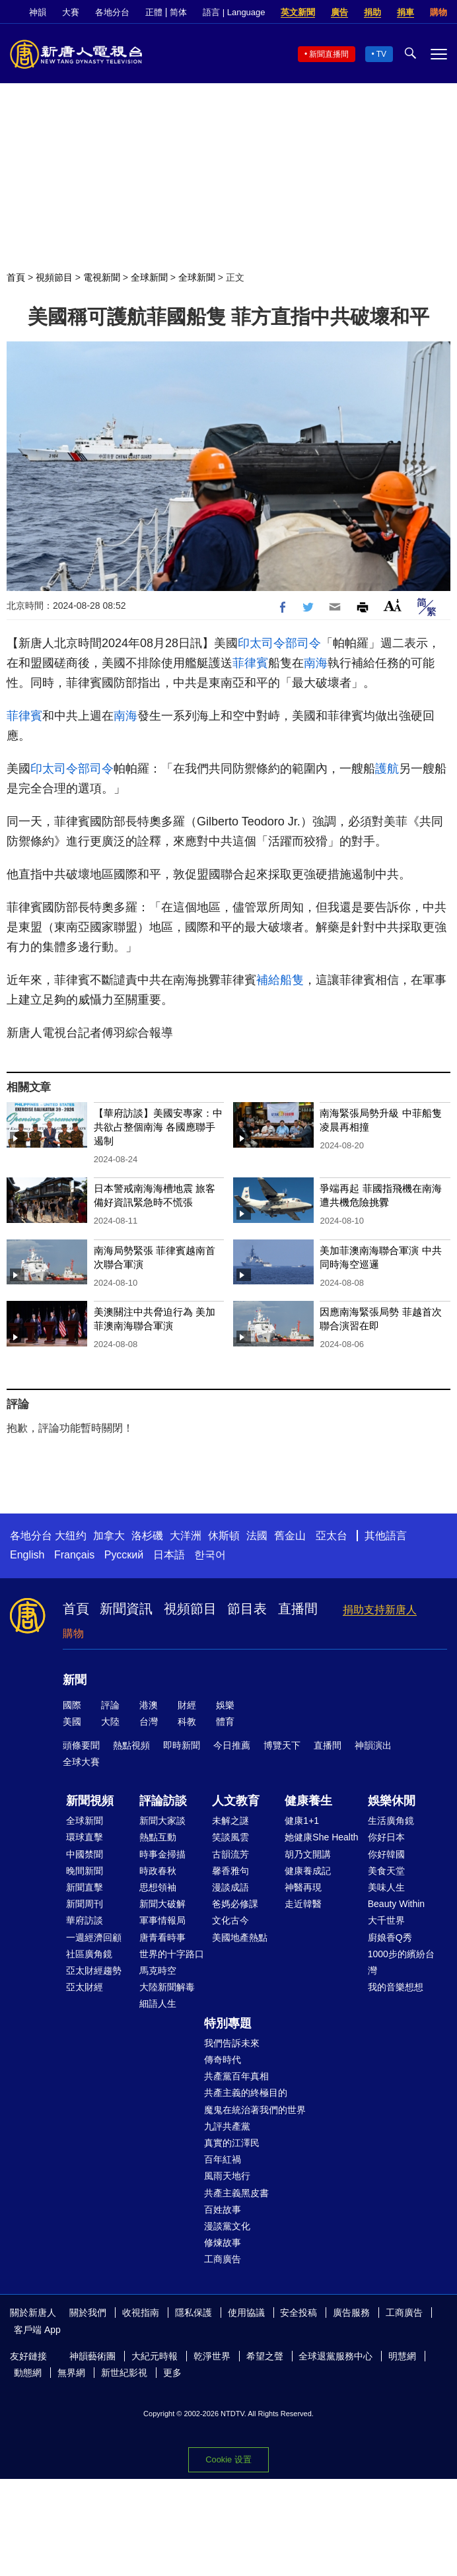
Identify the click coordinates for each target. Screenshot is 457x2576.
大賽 (70, 12)
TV (381, 54)
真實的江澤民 (232, 2143)
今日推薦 (231, 1745)
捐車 (405, 12)
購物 (438, 12)
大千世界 (386, 1920)
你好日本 (386, 1837)
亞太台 (331, 1535)
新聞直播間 (329, 54)
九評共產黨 (227, 2126)
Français (74, 1554)
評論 (110, 1705)
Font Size (392, 605)
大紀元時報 (154, 2356)
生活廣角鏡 (391, 1820)
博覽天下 (282, 1745)
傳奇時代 (222, 2059)
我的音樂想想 (395, 1987)
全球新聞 (149, 277)
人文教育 (236, 1800)
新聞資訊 (126, 1608)
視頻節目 (54, 277)
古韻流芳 (230, 1854)
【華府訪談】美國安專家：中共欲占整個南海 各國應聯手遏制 (158, 1126)
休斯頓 (224, 1535)
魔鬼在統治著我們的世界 (255, 2110)
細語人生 (157, 2003)
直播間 (298, 1608)
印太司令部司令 (279, 643)
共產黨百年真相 (236, 2076)
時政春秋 (157, 1870)
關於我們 (87, 2312)
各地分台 (112, 12)
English (27, 1554)
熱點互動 (157, 1837)
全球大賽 (81, 1762)
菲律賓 (250, 663)
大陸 (110, 1721)
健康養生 (308, 1800)
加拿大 (109, 1535)
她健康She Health (321, 1837)
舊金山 (290, 1535)
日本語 (169, 1554)
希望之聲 (264, 2356)
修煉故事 (222, 2242)
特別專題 (228, 2023)
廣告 (339, 12)
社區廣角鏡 (89, 1954)
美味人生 (386, 1887)
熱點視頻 (131, 1745)
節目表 (247, 1608)
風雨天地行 (227, 2176)
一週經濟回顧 (94, 1937)
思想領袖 (157, 1887)
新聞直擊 (84, 1887)
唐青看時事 (162, 1937)
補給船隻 (280, 980)
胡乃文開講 (308, 1854)
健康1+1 (302, 1820)
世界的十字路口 (171, 1954)
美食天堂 (386, 1870)
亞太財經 (84, 1987)
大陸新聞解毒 (167, 1987)
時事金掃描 (162, 1854)
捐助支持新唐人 (380, 1609)
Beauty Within (396, 1903)
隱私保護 (193, 2312)
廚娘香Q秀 (390, 1937)
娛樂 (225, 1705)
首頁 (16, 277)
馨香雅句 (230, 1870)
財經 (187, 1705)
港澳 (148, 1705)
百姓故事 (222, 2209)
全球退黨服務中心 (335, 2356)
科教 (187, 1721)
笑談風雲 (230, 1837)
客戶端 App (37, 2329)
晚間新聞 (84, 1870)
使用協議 (246, 2312)
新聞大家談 (162, 1820)
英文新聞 (298, 12)
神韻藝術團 (92, 2356)
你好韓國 (386, 1854)
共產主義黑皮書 (236, 2193)
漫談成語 (230, 1887)
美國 (72, 1721)
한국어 (210, 1554)
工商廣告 (222, 2259)
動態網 (28, 2372)
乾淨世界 (211, 2356)
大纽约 (71, 1535)
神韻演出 (373, 1745)
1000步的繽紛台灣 (401, 1962)
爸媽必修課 (235, 1903)
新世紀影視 (124, 2372)
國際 (72, 1705)
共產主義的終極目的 (245, 2092)
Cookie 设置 (228, 2459)
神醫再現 (303, 1887)
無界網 (71, 2372)
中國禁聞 (84, 1854)
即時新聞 (181, 1745)
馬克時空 (157, 1970)
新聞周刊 (84, 1903)
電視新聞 (101, 277)
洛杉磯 (147, 1535)
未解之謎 (230, 1820)
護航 (387, 768)
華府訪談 (84, 1920)
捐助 (372, 12)
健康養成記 (308, 1870)
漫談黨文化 (227, 2226)
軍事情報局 (162, 1920)
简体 (178, 12)
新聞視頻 (90, 1800)
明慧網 (402, 2356)
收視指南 (140, 2312)
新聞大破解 (162, 1903)
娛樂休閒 (391, 1800)
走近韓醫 (303, 1903)
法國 (256, 1535)
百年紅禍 (222, 2159)
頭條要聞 (81, 1745)
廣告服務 (351, 2312)
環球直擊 (84, 1837)
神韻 (37, 12)
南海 (316, 663)
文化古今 (230, 1920)
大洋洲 (185, 1535)
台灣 (148, 1721)
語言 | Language (234, 12)
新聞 (75, 1680)
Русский (123, 1554)
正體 (153, 12)
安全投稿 (298, 2312)
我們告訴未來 (232, 2043)
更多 (172, 2372)
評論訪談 (163, 1800)
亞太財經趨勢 (94, 1970)
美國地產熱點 (239, 1937)
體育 (225, 1721)
